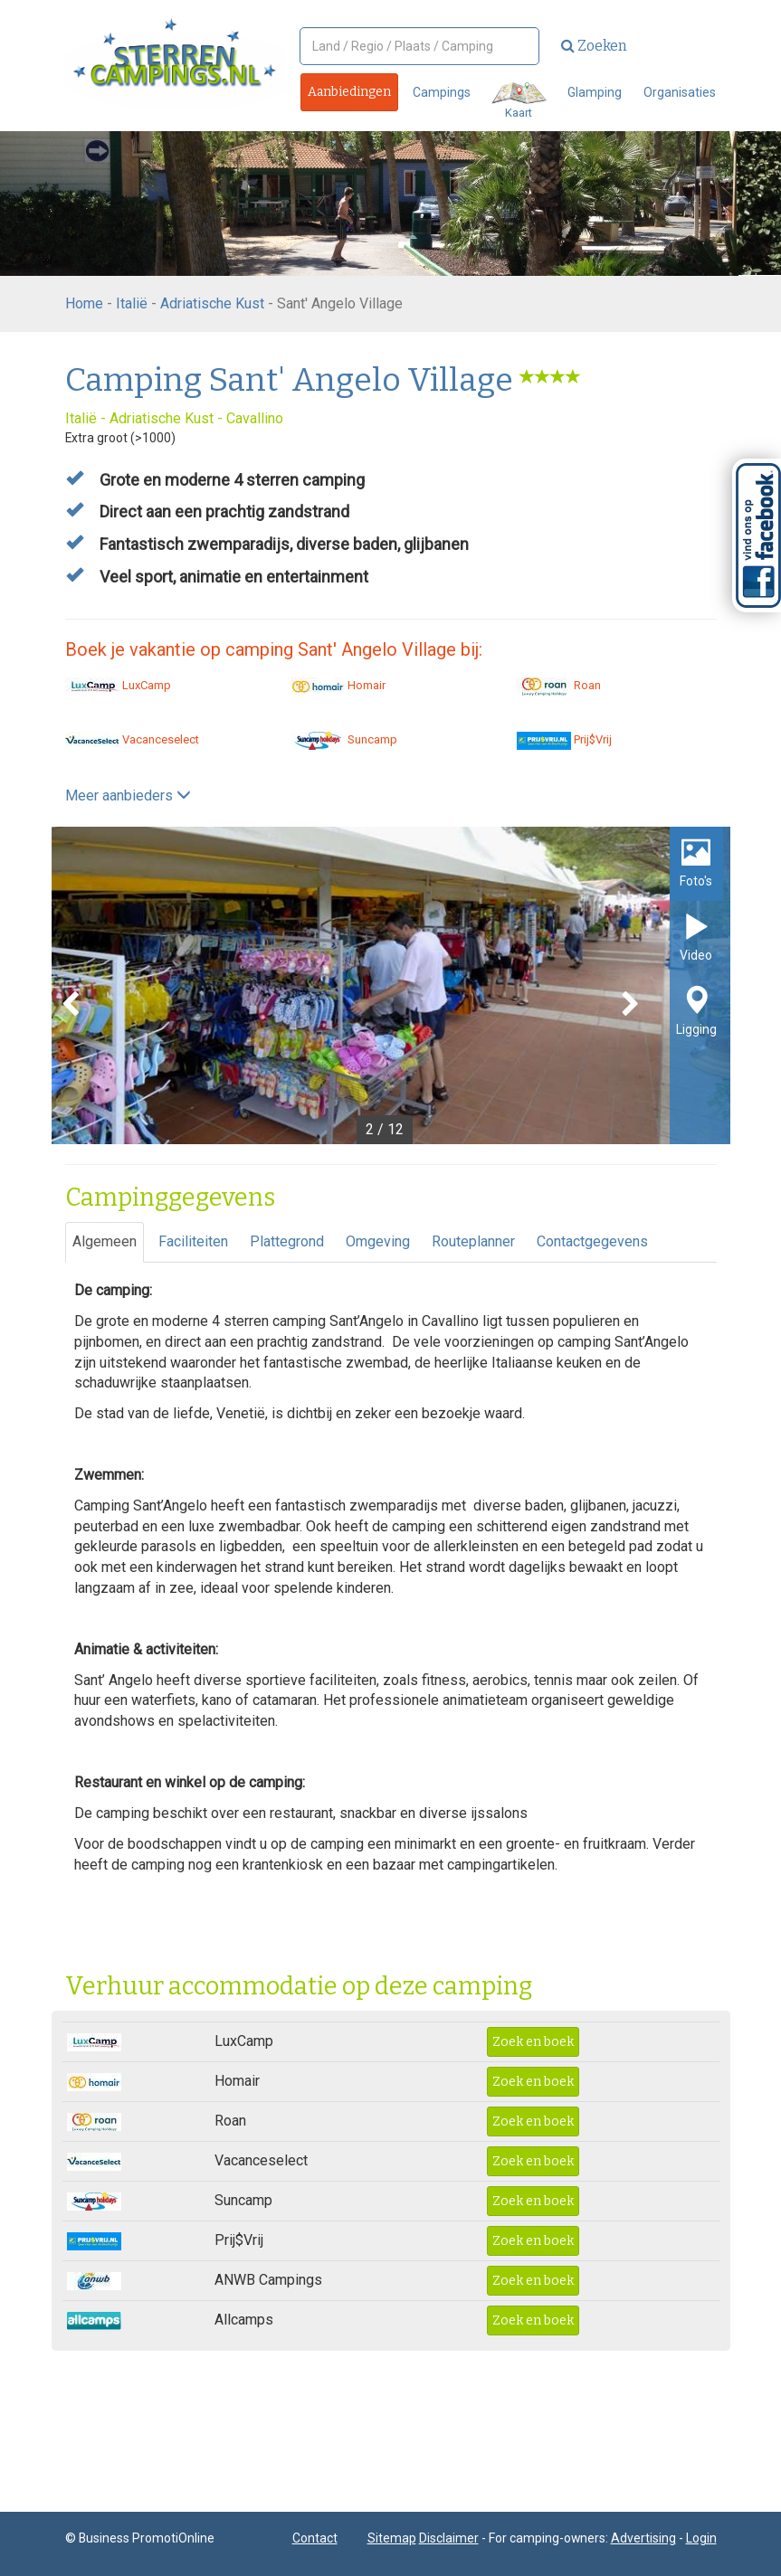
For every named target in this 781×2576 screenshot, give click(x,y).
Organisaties (679, 92)
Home (84, 303)
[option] (391, 985)
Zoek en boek (533, 2042)
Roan (559, 685)
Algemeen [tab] (104, 1241)
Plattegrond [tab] (287, 1241)
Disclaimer (449, 2538)
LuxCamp (118, 685)
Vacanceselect (132, 739)
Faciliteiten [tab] (193, 1241)
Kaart (519, 100)
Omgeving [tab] (378, 1241)
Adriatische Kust (212, 303)
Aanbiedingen (349, 91)
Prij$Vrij (564, 739)
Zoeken (594, 45)
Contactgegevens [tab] (592, 1241)
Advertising (643, 2538)
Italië (132, 303)
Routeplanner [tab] (473, 1241)
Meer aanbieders (128, 795)
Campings (442, 92)
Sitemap (391, 2538)
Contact (315, 2538)
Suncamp (343, 739)
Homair (338, 685)
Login (701, 2538)
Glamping (594, 92)
